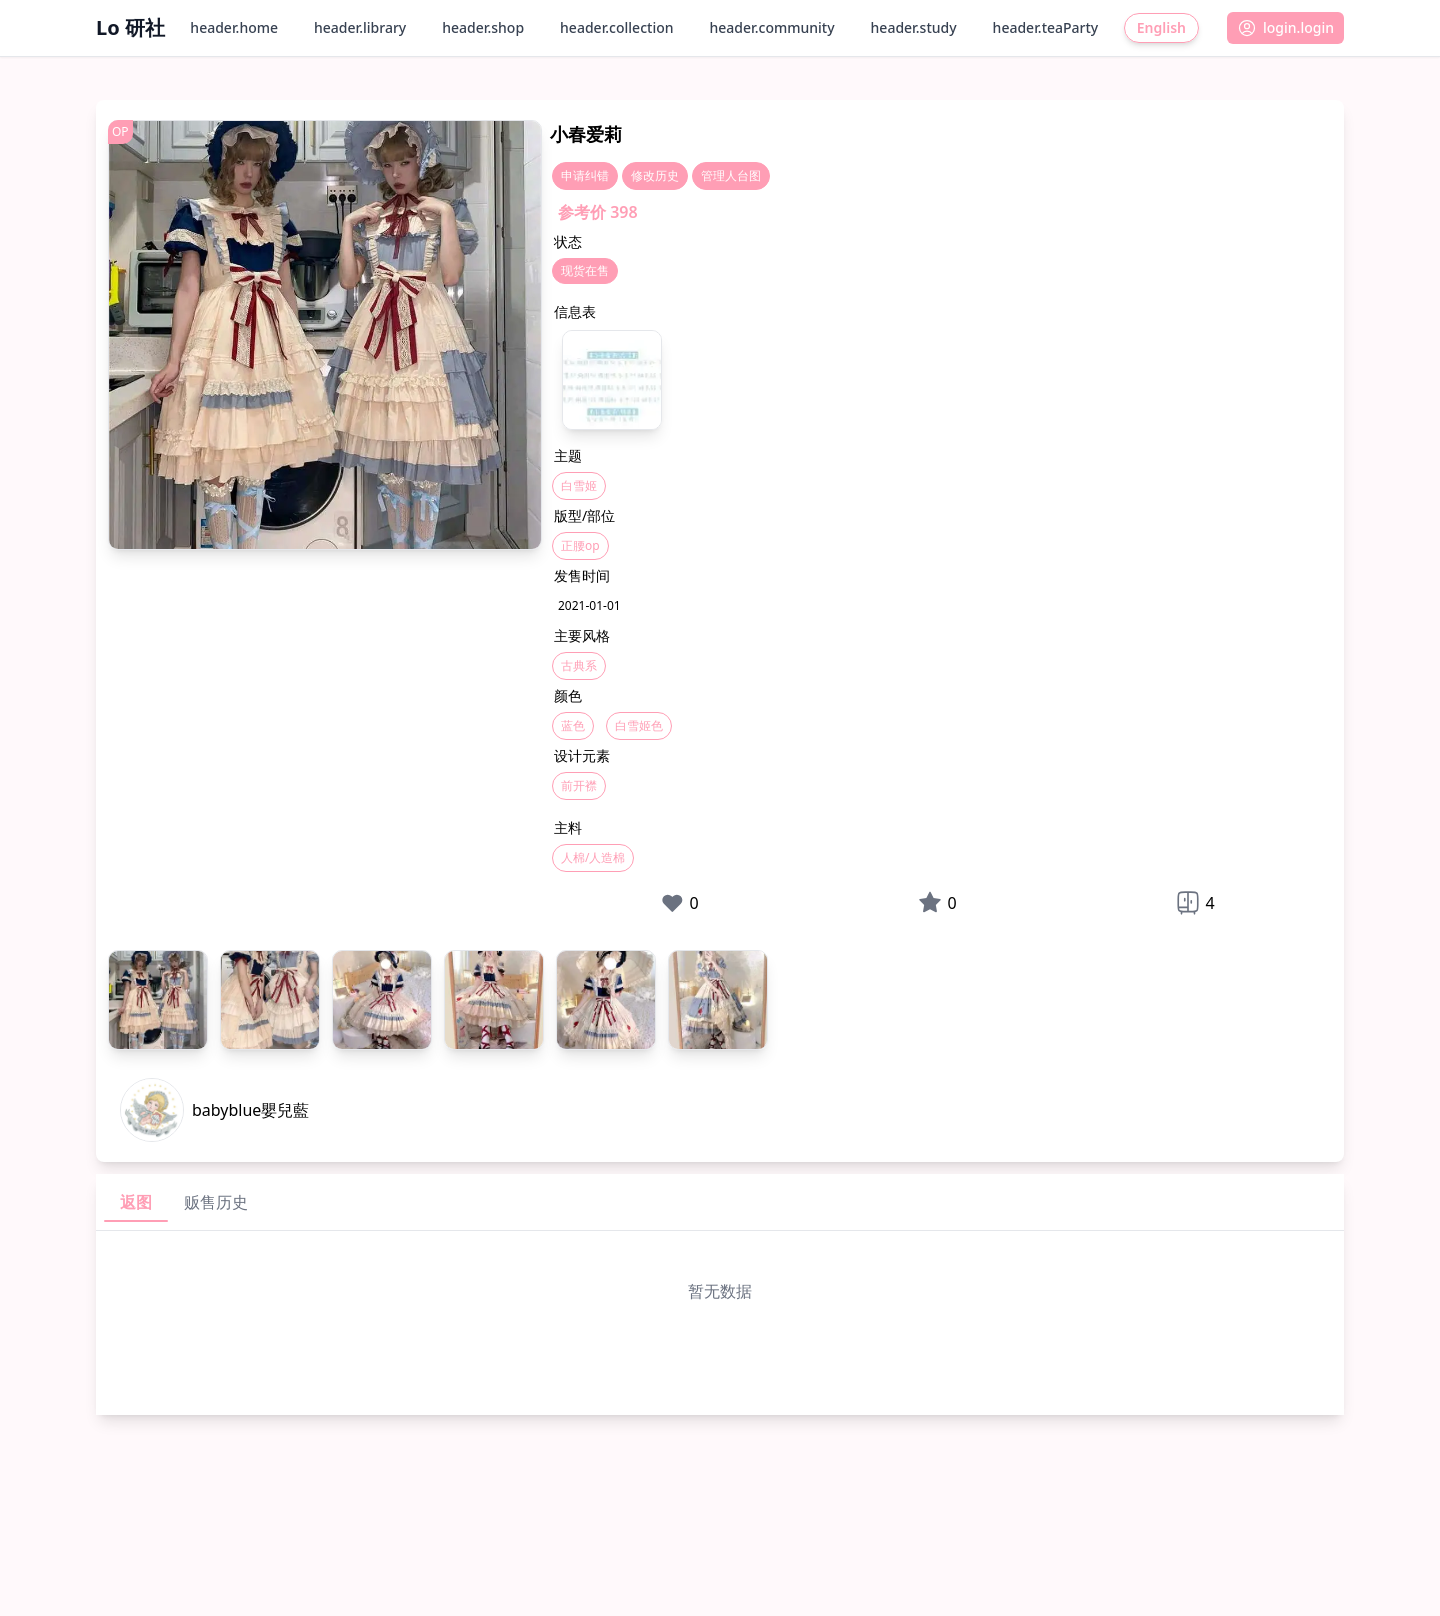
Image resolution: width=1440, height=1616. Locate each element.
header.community (772, 27)
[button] (1285, 28)
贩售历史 (216, 1202)
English (1161, 27)
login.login (1285, 28)
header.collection (616, 27)
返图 (136, 1202)
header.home (234, 27)
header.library (360, 27)
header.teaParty (1046, 27)
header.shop (483, 27)
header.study (914, 27)
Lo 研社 (130, 27)
